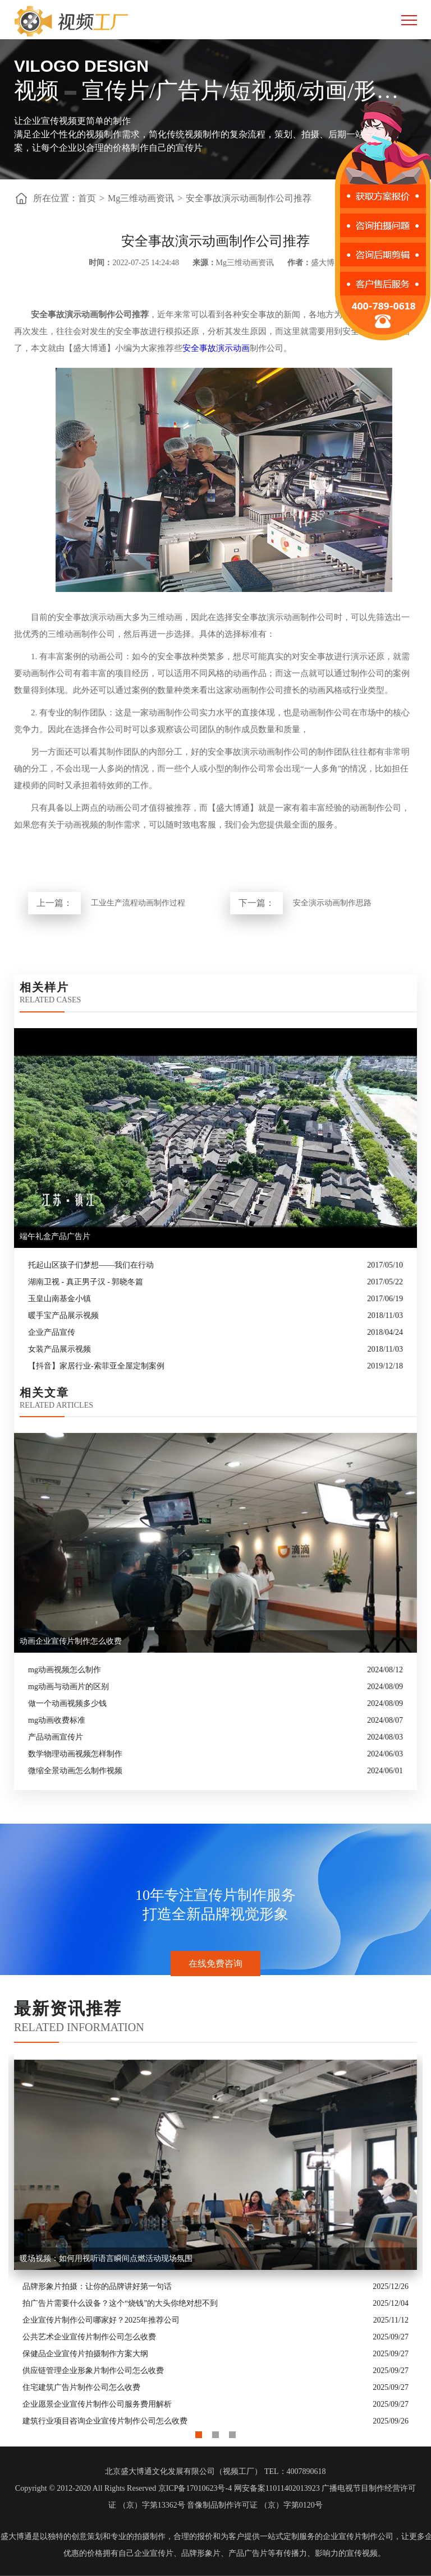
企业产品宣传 (51, 1332)
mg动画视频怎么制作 (64, 1670)
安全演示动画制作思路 (332, 903)
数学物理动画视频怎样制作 (75, 1754)
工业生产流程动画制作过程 (138, 903)
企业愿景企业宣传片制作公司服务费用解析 (97, 2404)
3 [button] (232, 2431)
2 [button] (215, 2431)
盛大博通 (16, 2536)
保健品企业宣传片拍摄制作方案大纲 (85, 2354)
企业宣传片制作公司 (358, 2536)
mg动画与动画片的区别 (68, 1686)
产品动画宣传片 (55, 1737)
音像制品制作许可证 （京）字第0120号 (255, 2505)
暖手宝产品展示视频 (63, 1315)
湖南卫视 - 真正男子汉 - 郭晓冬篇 (85, 1282)
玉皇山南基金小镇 (59, 1298)
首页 (87, 198)
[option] (215, 2242)
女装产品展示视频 (59, 1349)
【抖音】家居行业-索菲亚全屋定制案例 (96, 1366)
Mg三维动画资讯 (141, 198)
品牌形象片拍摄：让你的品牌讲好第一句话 (97, 2286)
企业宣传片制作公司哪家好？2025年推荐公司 (101, 2320)
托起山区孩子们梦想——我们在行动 (91, 1265)
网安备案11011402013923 (277, 2488)
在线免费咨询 (215, 1963)
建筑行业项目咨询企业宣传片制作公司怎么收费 (104, 2421)
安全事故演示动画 (216, 348)
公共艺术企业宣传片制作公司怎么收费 (89, 2337)
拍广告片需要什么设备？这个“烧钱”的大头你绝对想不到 (120, 2303)
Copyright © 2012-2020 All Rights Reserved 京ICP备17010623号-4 (123, 2488)
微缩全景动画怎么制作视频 (75, 1770)
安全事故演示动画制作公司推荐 (248, 198)
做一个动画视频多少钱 (67, 1703)
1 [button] (198, 2431)
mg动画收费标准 (56, 1720)
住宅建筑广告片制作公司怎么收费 (81, 2387)
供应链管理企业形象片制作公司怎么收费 (93, 2370)
